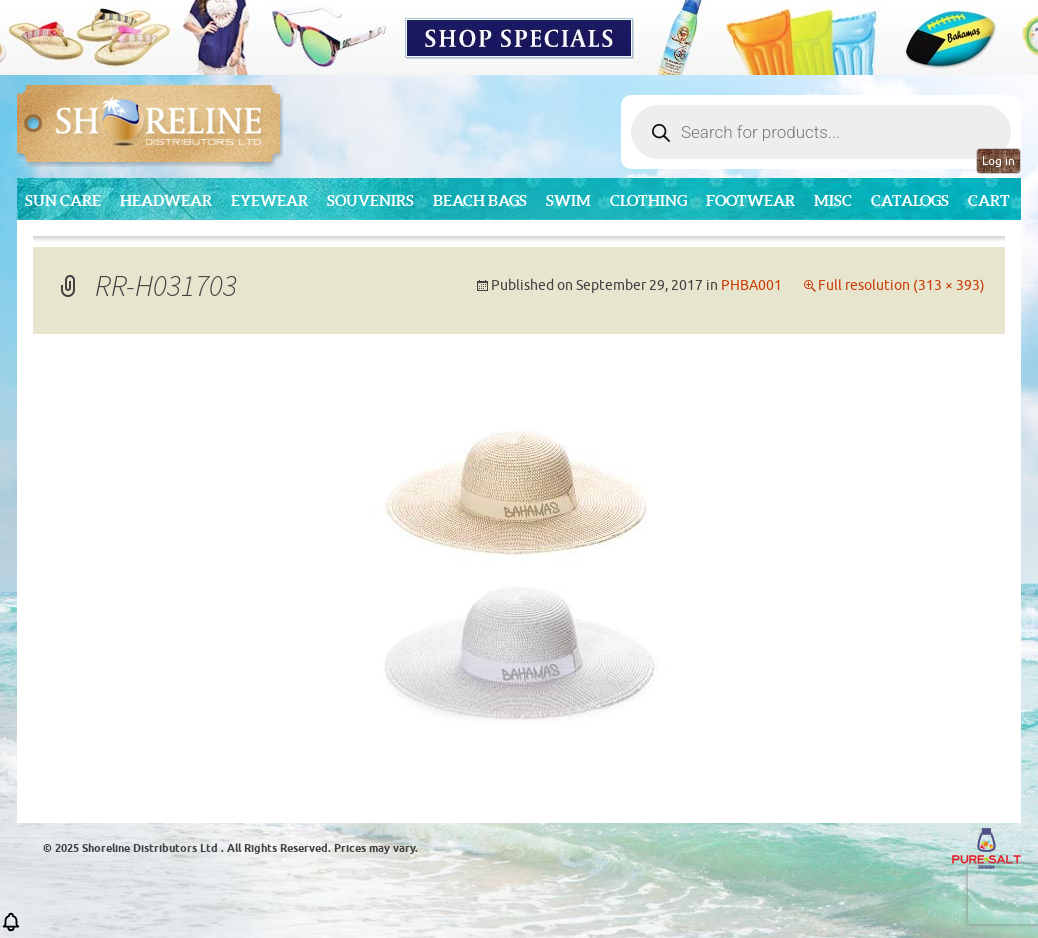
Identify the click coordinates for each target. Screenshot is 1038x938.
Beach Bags (480, 200)
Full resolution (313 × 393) (901, 285)
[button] (11, 928)
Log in (998, 161)
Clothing (648, 200)
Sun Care (63, 200)
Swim (568, 200)
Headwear (166, 200)
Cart (989, 200)
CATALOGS (910, 200)
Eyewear (269, 200)
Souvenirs (370, 200)
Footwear (750, 200)
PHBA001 (751, 285)
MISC (833, 200)
